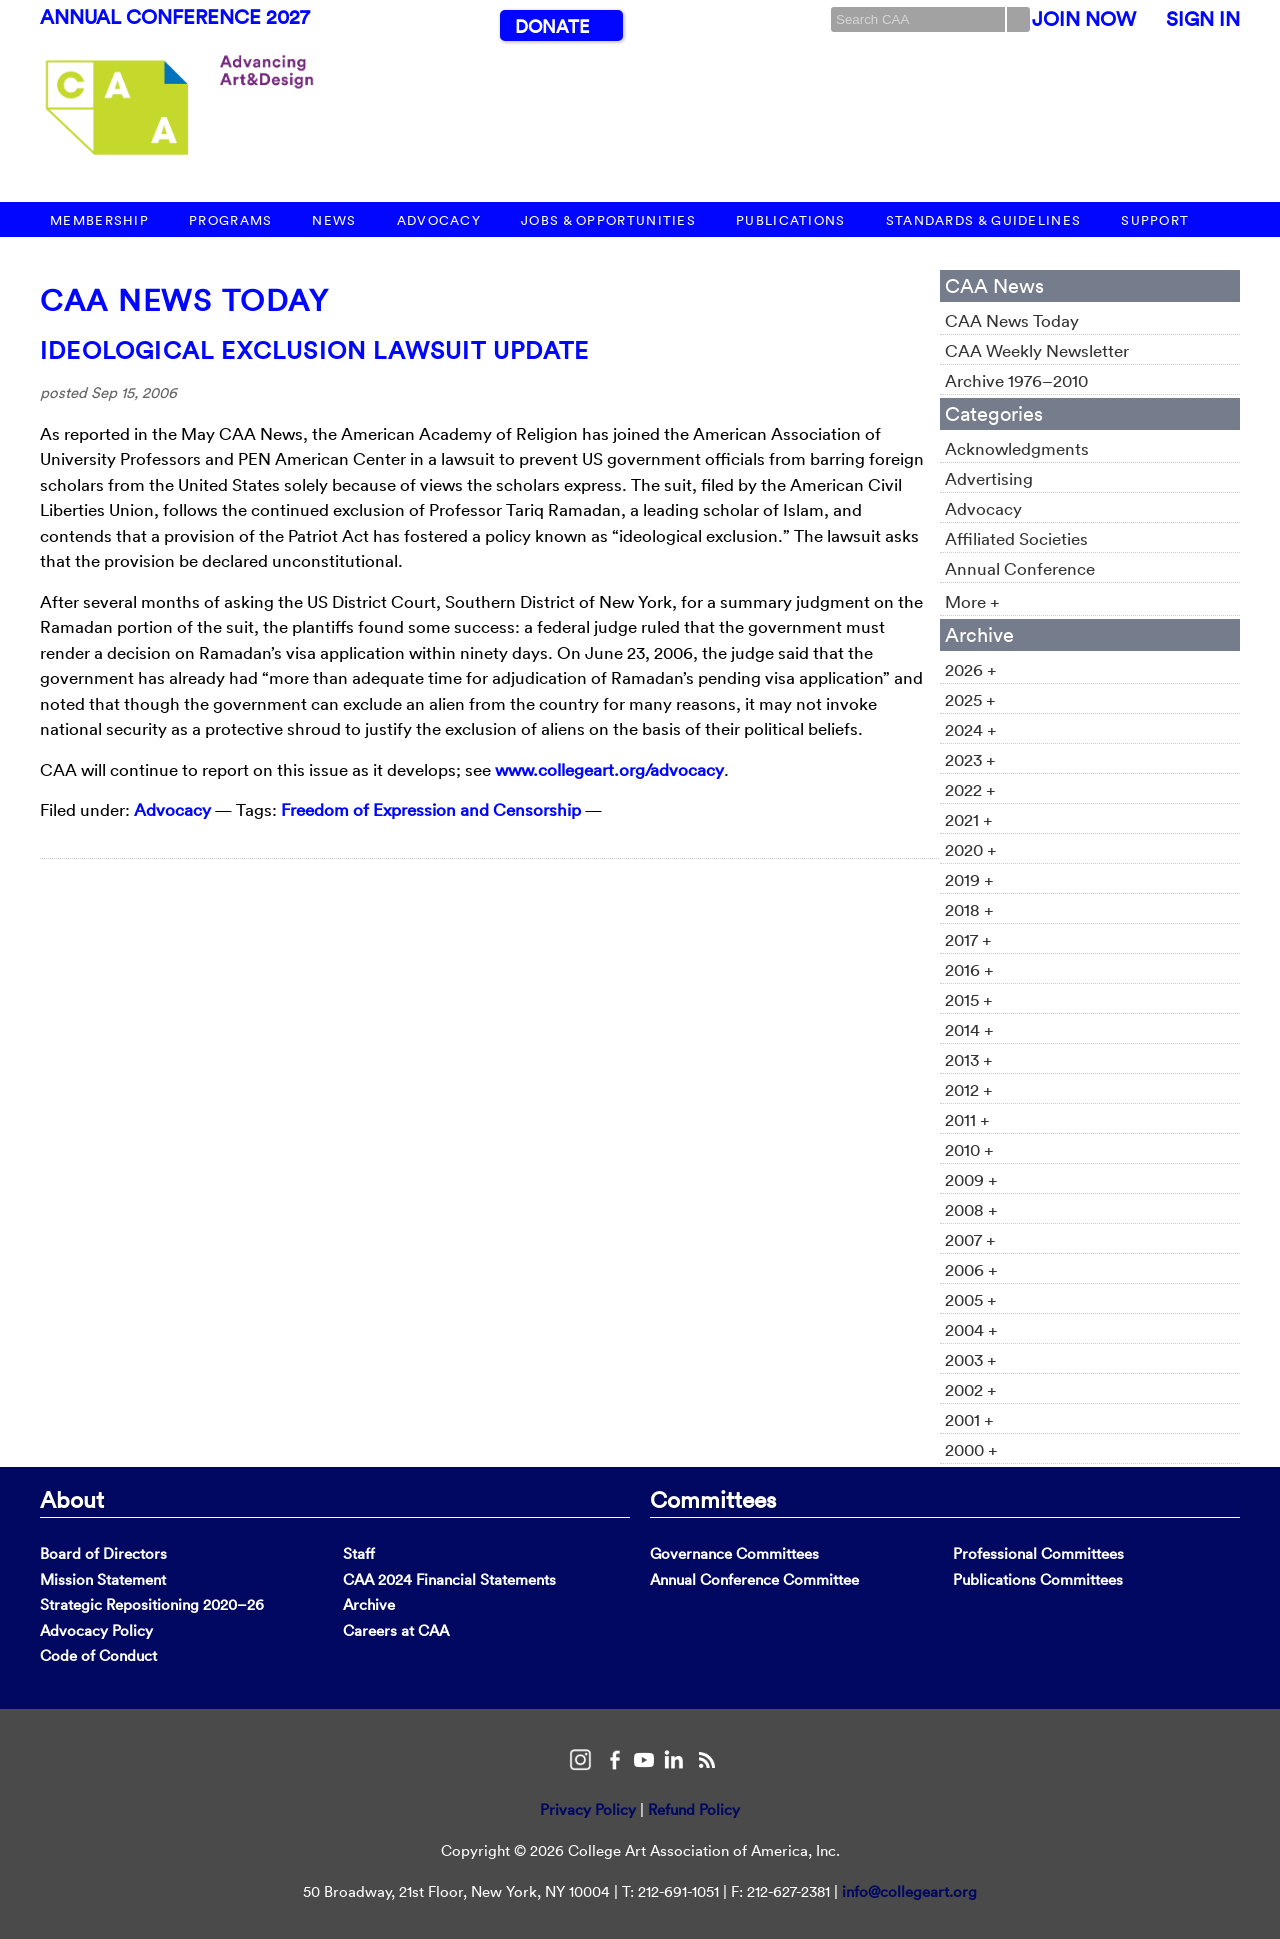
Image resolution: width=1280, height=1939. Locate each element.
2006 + (971, 1269)
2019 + (969, 879)
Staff (359, 1553)
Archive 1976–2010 (1016, 380)
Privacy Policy (588, 1809)
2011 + (967, 1119)
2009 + (971, 1179)
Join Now (1084, 19)
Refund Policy (694, 1809)
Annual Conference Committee (754, 1579)
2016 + (969, 969)
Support (1155, 220)
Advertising (989, 478)
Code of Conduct (98, 1655)
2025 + (970, 699)
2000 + (971, 1449)
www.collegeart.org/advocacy (609, 769)
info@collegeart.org (909, 1891)
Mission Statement (103, 1579)
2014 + (969, 1029)
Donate (552, 26)
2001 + (969, 1419)
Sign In (1203, 19)
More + (972, 601)
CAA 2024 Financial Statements (449, 1579)
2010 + (969, 1149)
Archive (369, 1604)
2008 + (971, 1209)
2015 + (969, 999)
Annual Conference (1020, 568)
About (72, 1499)
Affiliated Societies (1016, 538)
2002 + (971, 1389)
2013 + (969, 1059)
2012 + (969, 1089)
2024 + (971, 729)
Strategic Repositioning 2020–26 (152, 1604)
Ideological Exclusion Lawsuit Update (314, 350)
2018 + (969, 909)
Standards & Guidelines (984, 220)
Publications (791, 220)
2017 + (968, 939)
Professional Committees (1038, 1553)
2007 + (970, 1239)
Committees (713, 1499)
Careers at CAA (396, 1630)
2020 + (971, 849)
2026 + (971, 669)
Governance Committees (734, 1553)
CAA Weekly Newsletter (1037, 350)
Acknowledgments (1017, 448)
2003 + (971, 1359)
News (334, 220)
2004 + (971, 1329)
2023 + (970, 759)
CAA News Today (184, 300)
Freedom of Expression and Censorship (431, 809)
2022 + (970, 789)
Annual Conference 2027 (175, 17)
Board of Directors (103, 1553)
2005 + (971, 1299)
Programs (230, 220)
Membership (99, 220)
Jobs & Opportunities (608, 220)
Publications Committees (1038, 1579)
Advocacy (439, 220)
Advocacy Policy (96, 1630)
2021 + (969, 819)
